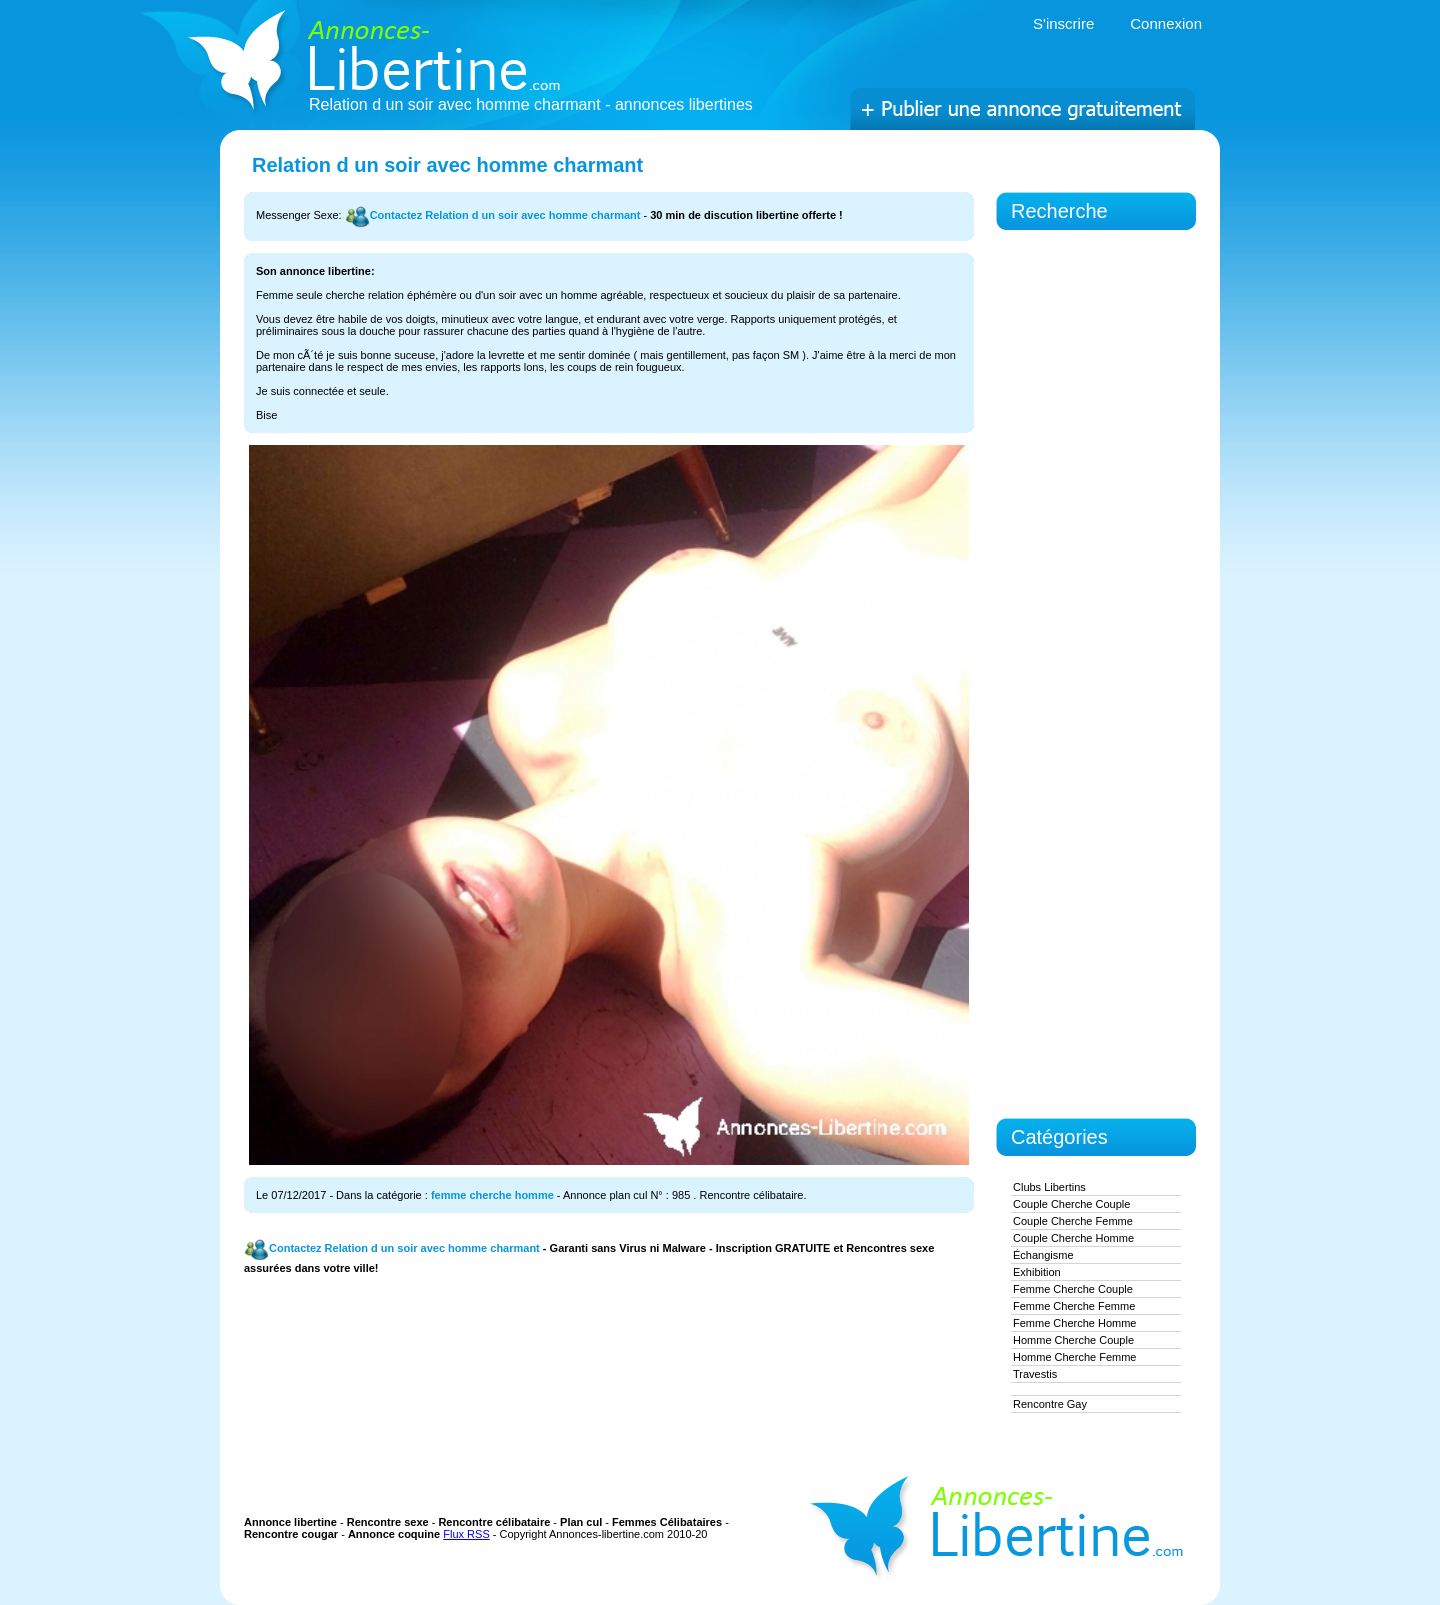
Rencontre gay (1050, 1404)
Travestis (1035, 1374)
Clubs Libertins (1049, 1187)
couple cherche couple (1071, 1204)
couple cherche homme (1073, 1238)
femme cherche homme (492, 1195)
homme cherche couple (1073, 1340)
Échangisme (1043, 1255)
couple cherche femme (1073, 1221)
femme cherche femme (1074, 1306)
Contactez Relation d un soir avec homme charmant (493, 215)
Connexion (1166, 23)
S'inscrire (1063, 23)
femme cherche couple (1073, 1289)
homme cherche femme (1074, 1357)
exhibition (1037, 1272)
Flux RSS (466, 1534)
